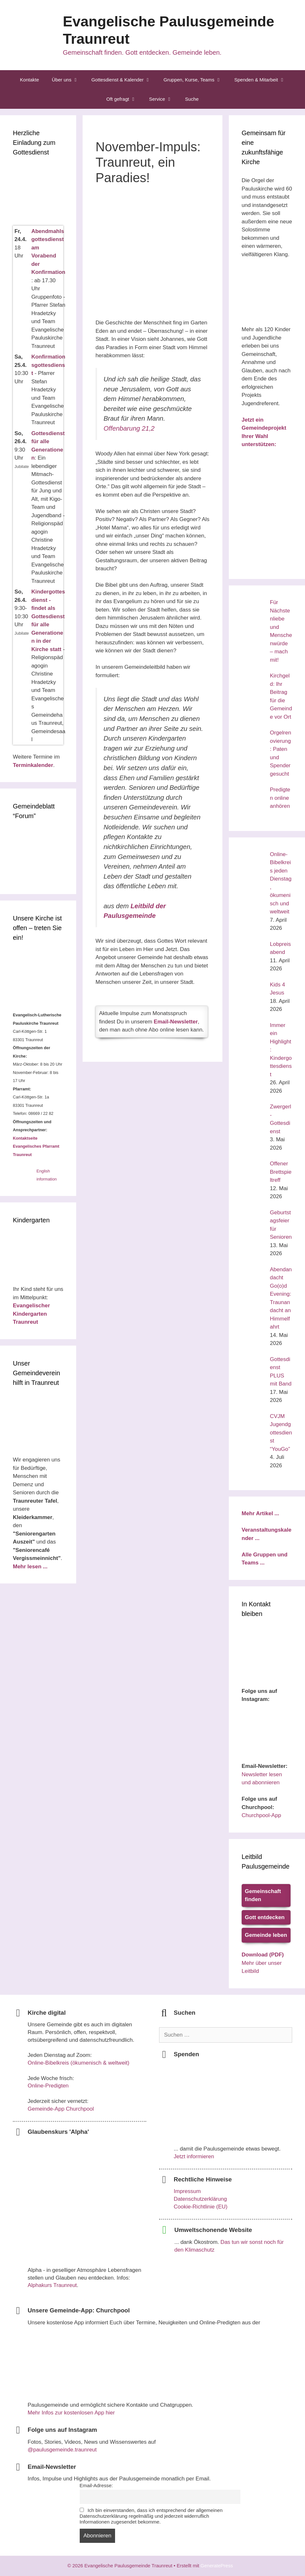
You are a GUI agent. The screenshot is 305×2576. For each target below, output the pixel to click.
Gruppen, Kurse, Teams (196, 79)
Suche (192, 99)
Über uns (68, 79)
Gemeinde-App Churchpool (61, 2109)
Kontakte (29, 79)
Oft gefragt (124, 99)
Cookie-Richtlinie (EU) (201, 2207)
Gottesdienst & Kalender (124, 79)
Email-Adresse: (96, 2485)
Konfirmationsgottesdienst (48, 365)
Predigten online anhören (280, 798)
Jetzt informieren (194, 2156)
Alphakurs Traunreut (52, 2285)
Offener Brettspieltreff (281, 1172)
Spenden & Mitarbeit (263, 79)
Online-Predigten (48, 2086)
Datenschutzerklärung (200, 2199)
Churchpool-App (261, 1815)
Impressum (187, 2191)
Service (164, 99)
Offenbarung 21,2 (131, 428)
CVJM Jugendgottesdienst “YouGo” (281, 1432)
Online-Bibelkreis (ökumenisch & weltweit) (79, 2063)
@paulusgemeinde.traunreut (62, 2450)
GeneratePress (219, 2565)
